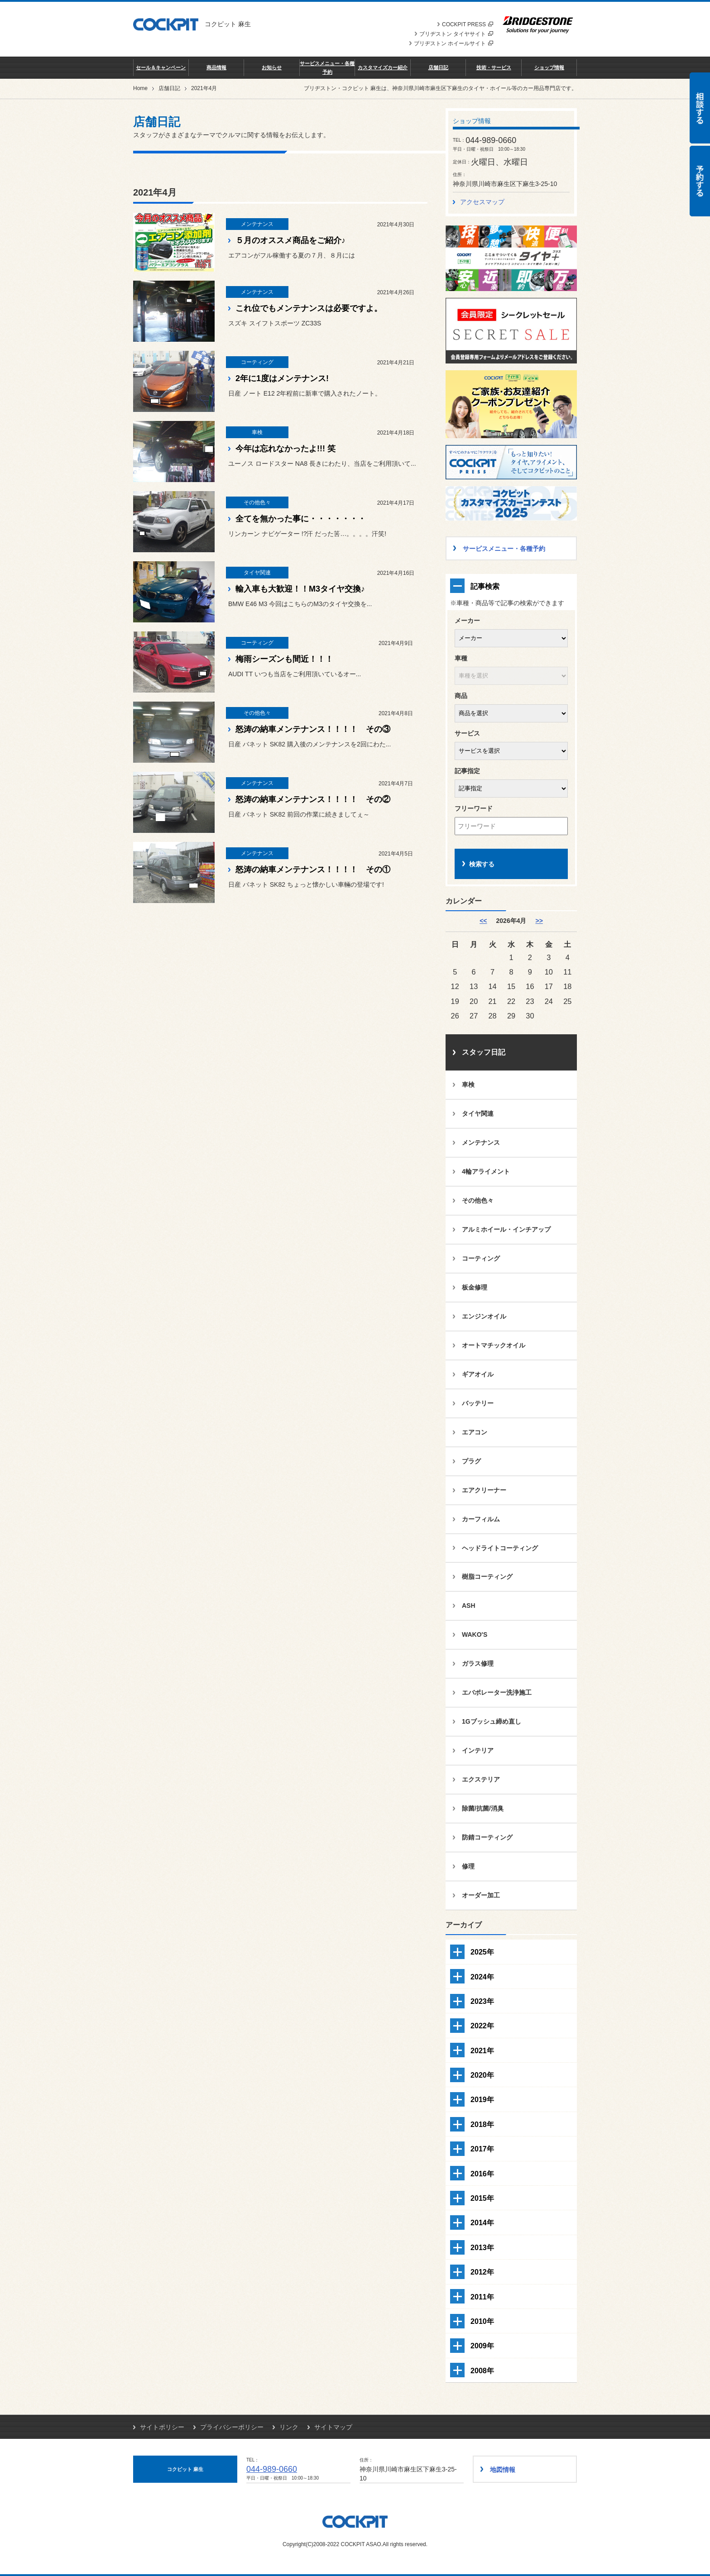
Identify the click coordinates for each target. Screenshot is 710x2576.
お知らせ (272, 67)
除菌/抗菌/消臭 (483, 1808)
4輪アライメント (486, 1171)
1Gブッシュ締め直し (491, 1721)
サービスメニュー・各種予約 (327, 67)
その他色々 (478, 1200)
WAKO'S (474, 1634)
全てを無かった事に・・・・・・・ (300, 518)
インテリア (478, 1750)
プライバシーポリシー (232, 2427)
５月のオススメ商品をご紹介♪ (290, 240)
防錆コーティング (487, 1837)
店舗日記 (438, 67)
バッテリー (478, 1403)
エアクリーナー (484, 1490)
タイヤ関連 (478, 1113)
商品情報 (216, 67)
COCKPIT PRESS (467, 24)
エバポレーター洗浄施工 (497, 1692)
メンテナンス (481, 1142)
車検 (468, 1084)
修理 (468, 1866)
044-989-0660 (271, 2469)
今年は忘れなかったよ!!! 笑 (285, 448)
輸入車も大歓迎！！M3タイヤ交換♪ (300, 588)
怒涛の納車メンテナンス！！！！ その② (312, 799)
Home (140, 88)
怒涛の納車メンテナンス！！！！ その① (312, 869)
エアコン (474, 1432)
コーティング (481, 1258)
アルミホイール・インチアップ (506, 1229)
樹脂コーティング (487, 1576)
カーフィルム (481, 1519)
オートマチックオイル (493, 1345)
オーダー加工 (481, 1895)
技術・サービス (493, 67)
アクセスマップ (482, 202)
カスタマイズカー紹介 (383, 67)
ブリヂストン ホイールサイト (453, 43)
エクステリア (481, 1779)
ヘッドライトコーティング (500, 1548)
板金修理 (474, 1287)
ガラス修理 (478, 1663)
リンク (288, 2427)
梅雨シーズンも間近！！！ (284, 659)
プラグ (471, 1461)
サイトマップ (333, 2427)
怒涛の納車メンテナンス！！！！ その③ (312, 729)
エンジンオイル (484, 1316)
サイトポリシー (162, 2427)
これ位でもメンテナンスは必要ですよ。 (308, 308)
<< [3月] (483, 920)
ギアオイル (478, 1374)
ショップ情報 (549, 67)
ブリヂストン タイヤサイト (456, 34)
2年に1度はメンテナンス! (282, 378)
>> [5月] (538, 920)
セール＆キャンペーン (161, 67)
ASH (468, 1605)
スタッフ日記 (483, 1052)
